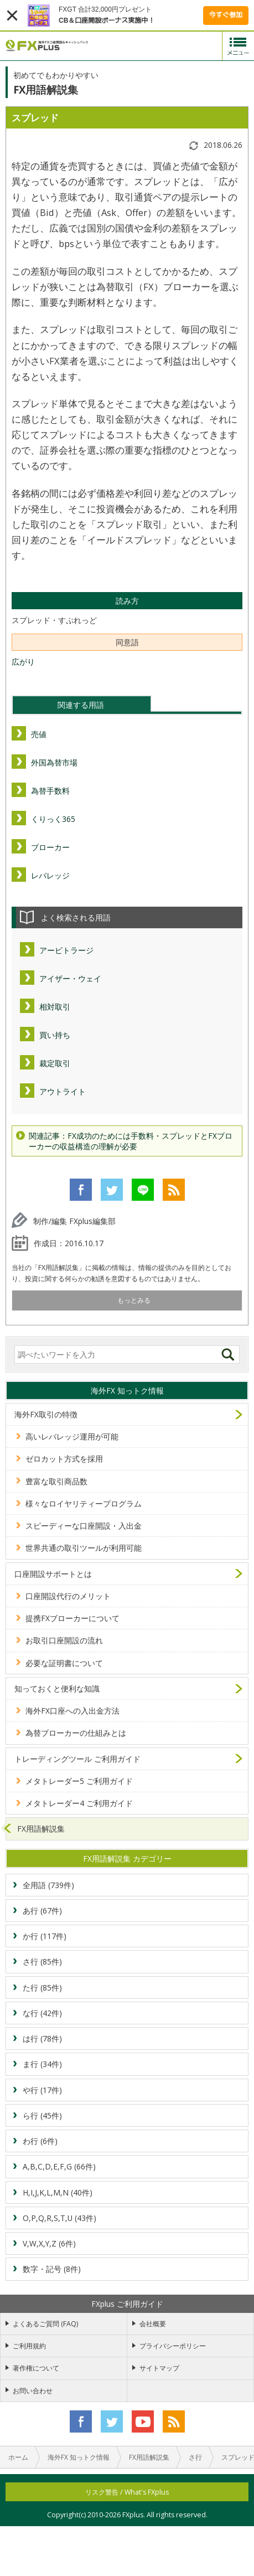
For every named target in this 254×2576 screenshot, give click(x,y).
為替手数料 (50, 790)
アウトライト (62, 1091)
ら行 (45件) (42, 2115)
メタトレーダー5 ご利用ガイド (79, 1781)
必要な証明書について (64, 1663)
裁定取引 (54, 1063)
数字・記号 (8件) (52, 2269)
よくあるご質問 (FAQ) (45, 2323)
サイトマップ (159, 2368)
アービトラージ (66, 950)
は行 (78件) (42, 2038)
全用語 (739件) (48, 1885)
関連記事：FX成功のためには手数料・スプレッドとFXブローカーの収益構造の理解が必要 (130, 1140)
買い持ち (54, 1035)
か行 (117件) (44, 1936)
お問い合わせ (33, 2390)
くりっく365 (53, 819)
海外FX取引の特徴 (45, 1414)
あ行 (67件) (42, 1910)
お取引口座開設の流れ (64, 1640)
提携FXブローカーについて (72, 1618)
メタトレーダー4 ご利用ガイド (79, 1803)
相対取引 (54, 1006)
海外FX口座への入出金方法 (72, 1710)
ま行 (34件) (42, 2064)
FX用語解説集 (41, 1828)
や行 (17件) (42, 2090)
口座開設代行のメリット (68, 1596)
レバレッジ (50, 875)
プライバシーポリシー (172, 2346)
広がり (23, 661)
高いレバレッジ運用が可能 (71, 1436)
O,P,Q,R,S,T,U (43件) (59, 2218)
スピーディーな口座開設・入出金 (83, 1525)
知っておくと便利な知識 (57, 1688)
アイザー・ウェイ (70, 978)
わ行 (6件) (40, 2141)
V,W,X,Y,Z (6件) (49, 2243)
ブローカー (50, 847)
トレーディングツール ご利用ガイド (77, 1759)
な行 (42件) (42, 2013)
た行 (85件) (42, 1987)
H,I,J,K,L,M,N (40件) (57, 2192)
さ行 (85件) (42, 1961)
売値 (38, 734)
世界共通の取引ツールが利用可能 (83, 1547)
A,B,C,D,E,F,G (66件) (59, 2166)
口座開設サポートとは (53, 1574)
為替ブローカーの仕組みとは (75, 1732)
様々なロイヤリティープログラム (83, 1503)
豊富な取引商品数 (56, 1481)
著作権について (36, 2368)
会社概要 (152, 2323)
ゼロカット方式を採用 (64, 1458)
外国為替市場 (54, 762)
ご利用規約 (29, 2346)
